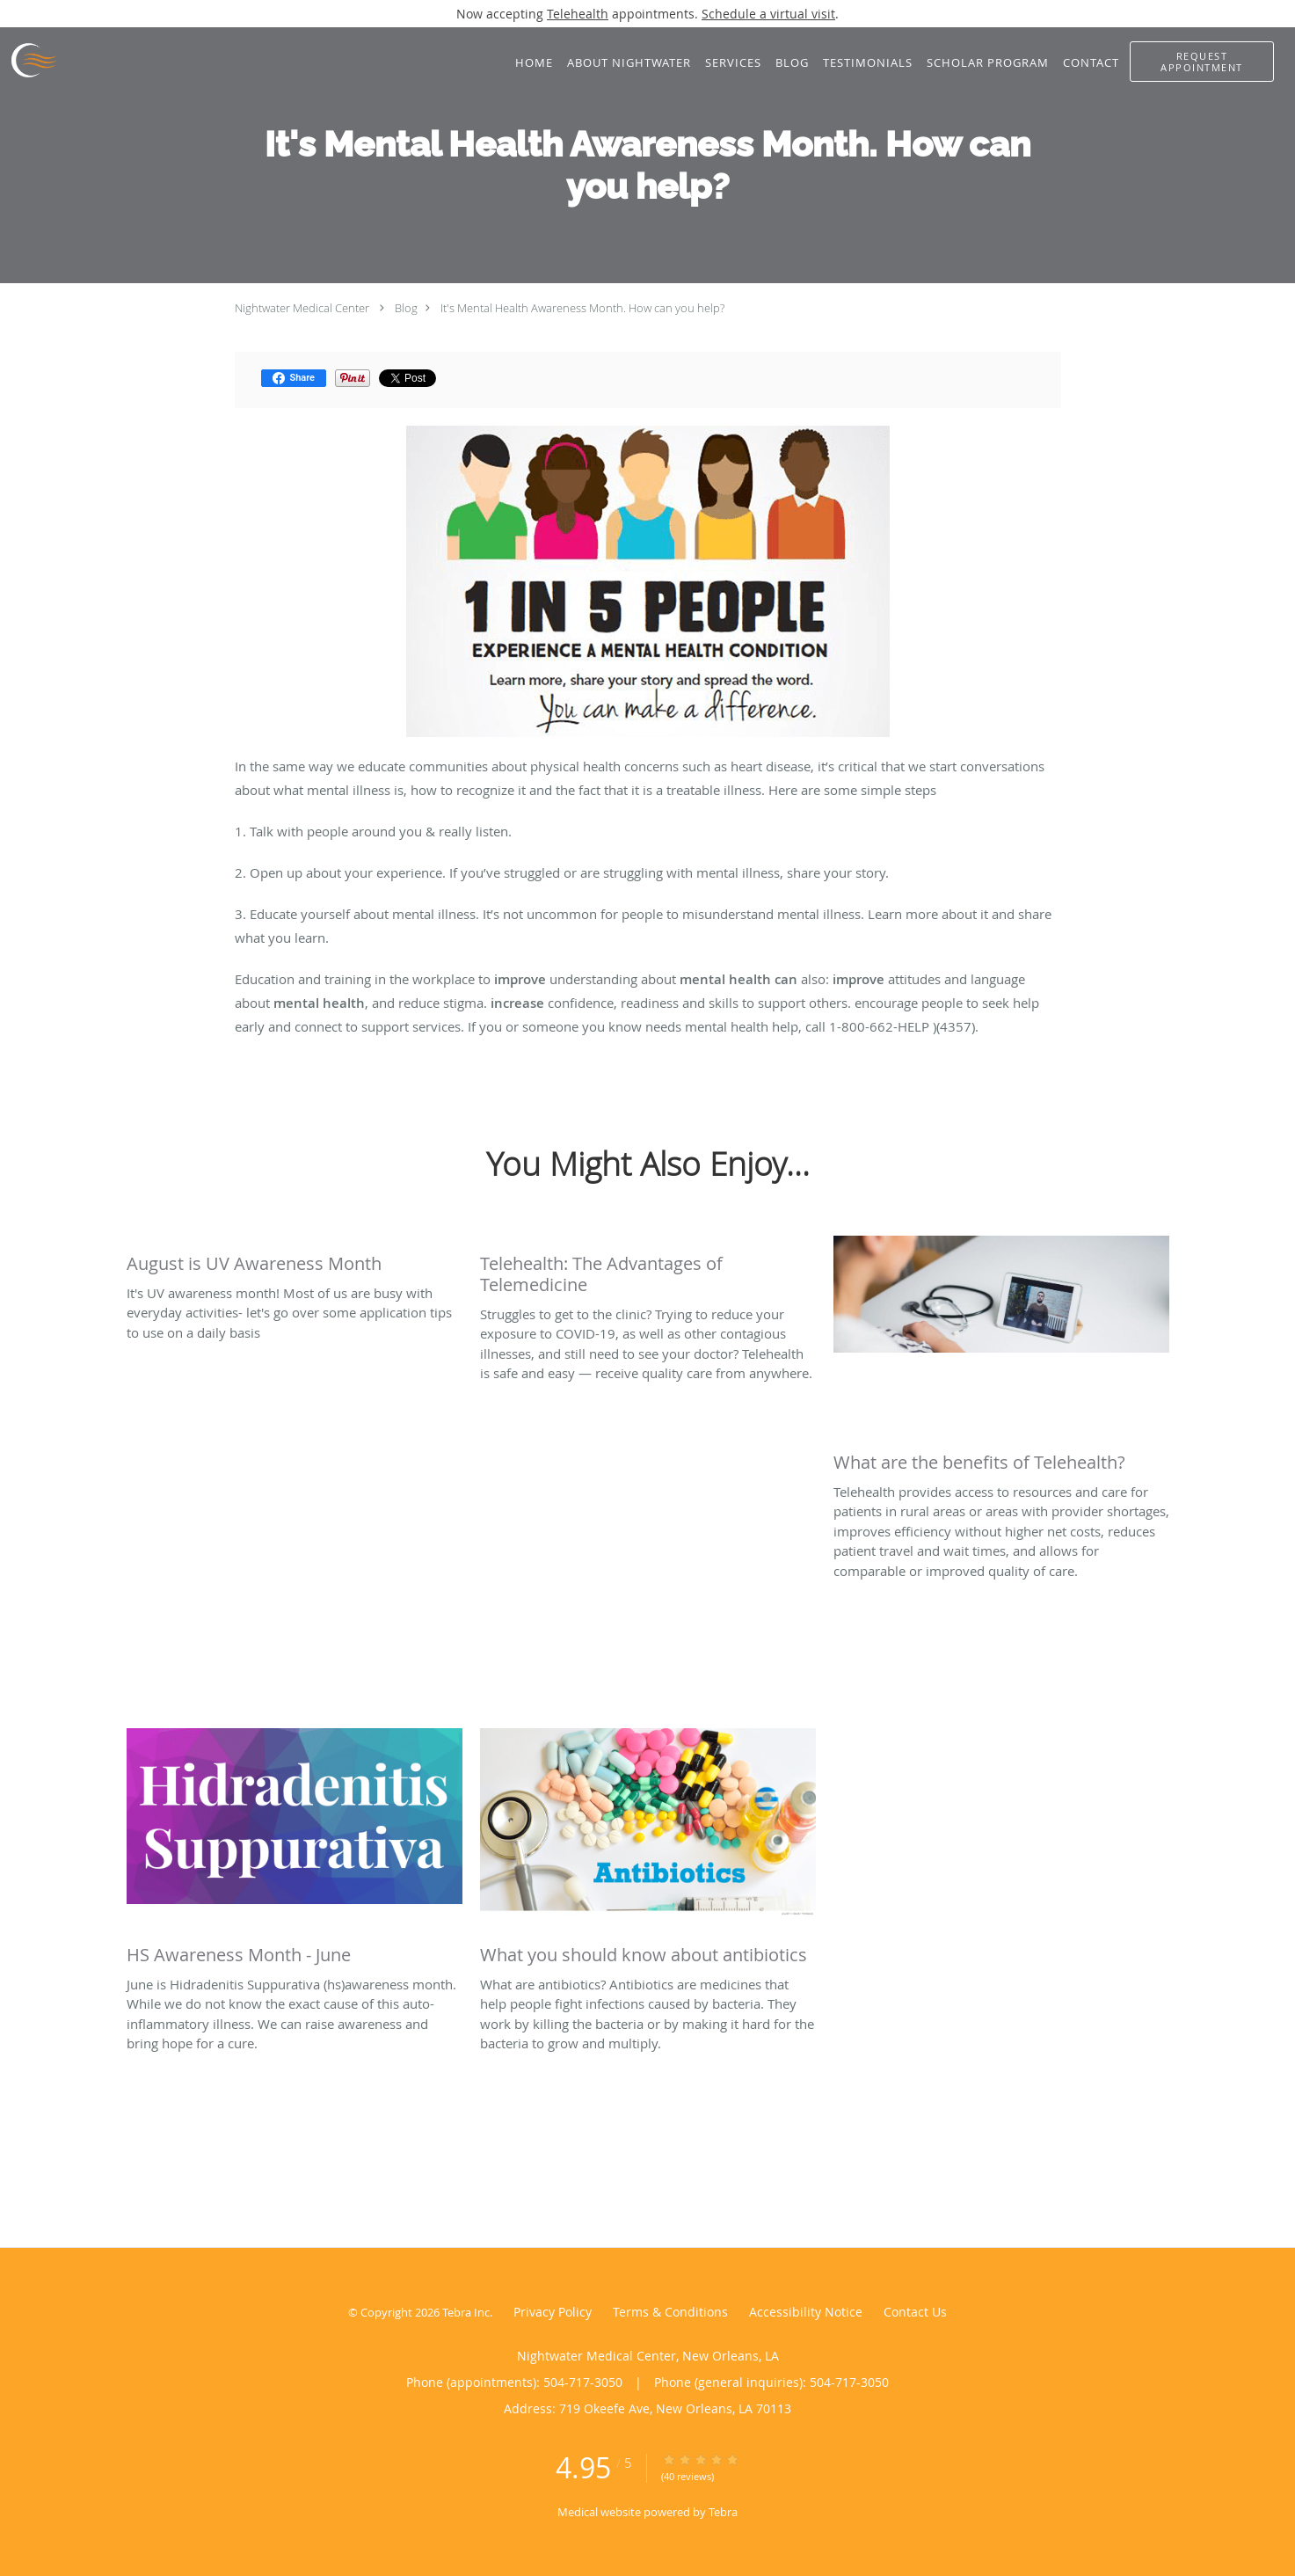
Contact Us (915, 2311)
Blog (406, 308)
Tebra (723, 2512)
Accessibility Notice (805, 2311)
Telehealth (577, 13)
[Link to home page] (29, 60)
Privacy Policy (552, 2311)
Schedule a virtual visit (768, 13)
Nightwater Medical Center (302, 308)
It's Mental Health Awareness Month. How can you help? (582, 308)
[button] (1202, 61)
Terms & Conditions (670, 2311)
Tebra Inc (466, 2312)
